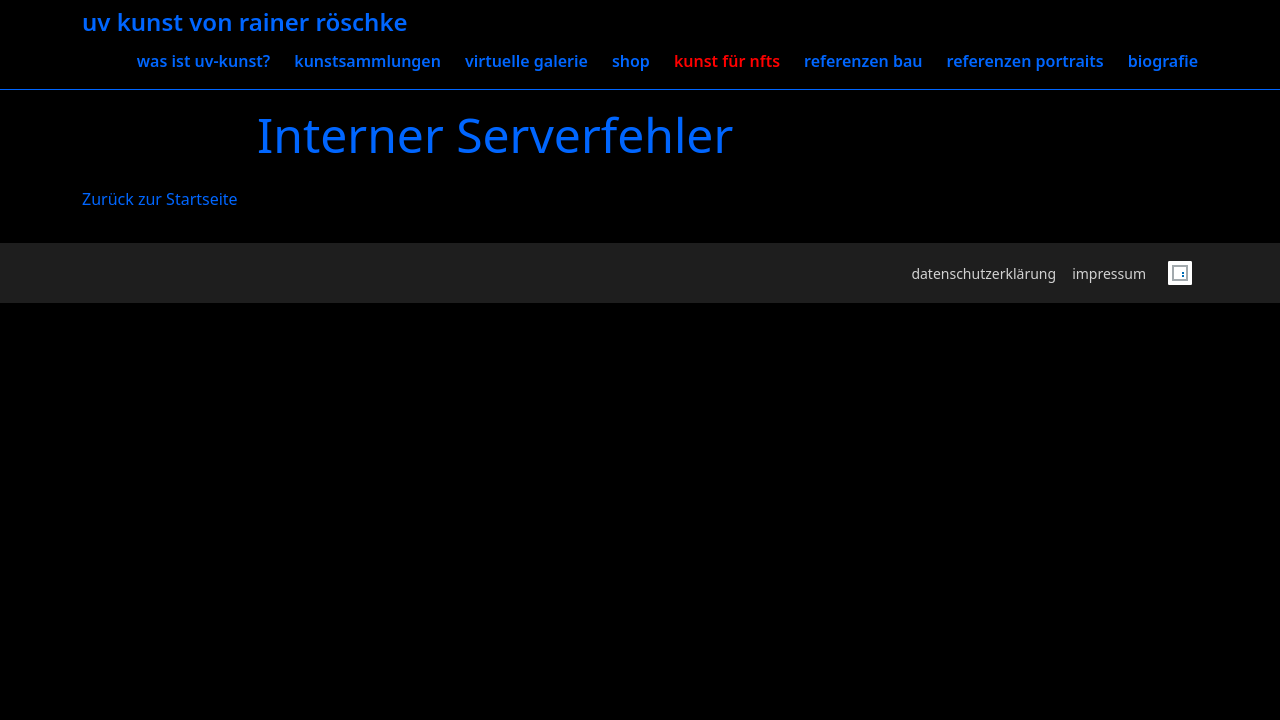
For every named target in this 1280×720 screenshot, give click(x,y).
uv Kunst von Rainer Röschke (245, 22)
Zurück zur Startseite (160, 199)
